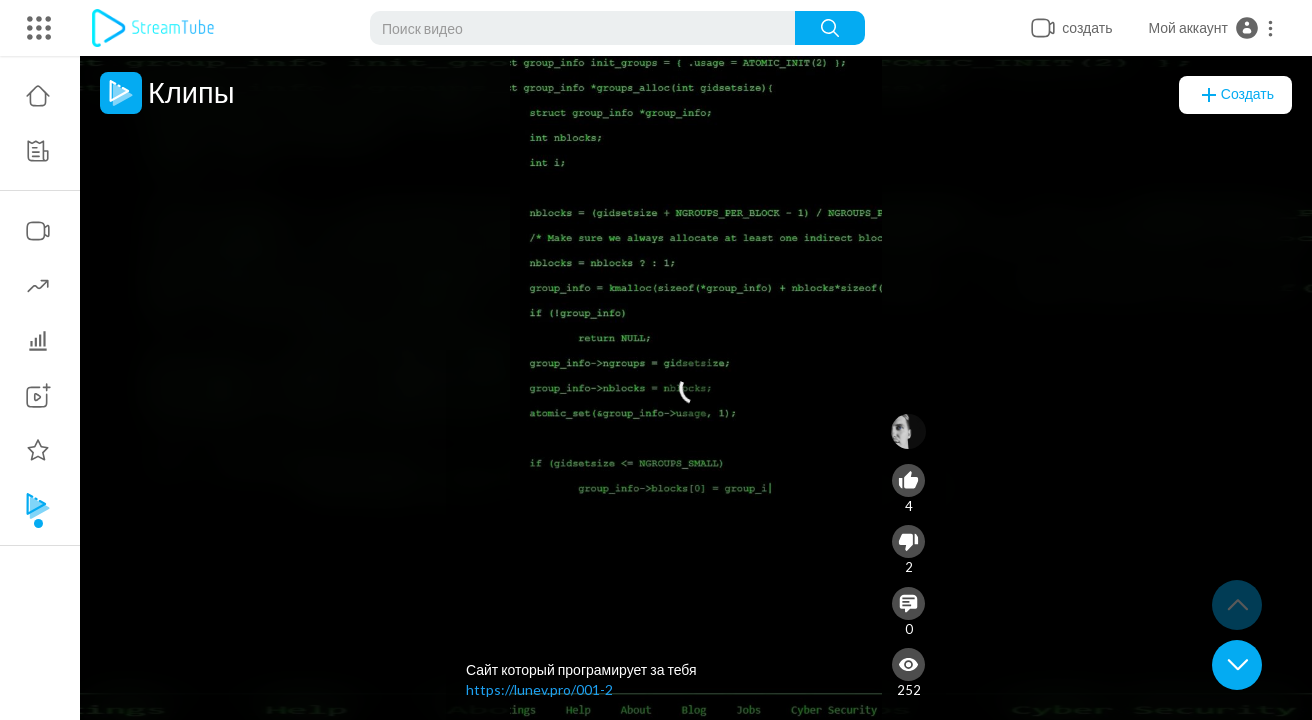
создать (1235, 95)
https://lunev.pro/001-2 (539, 689)
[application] (696, 388)
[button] (1211, 28)
